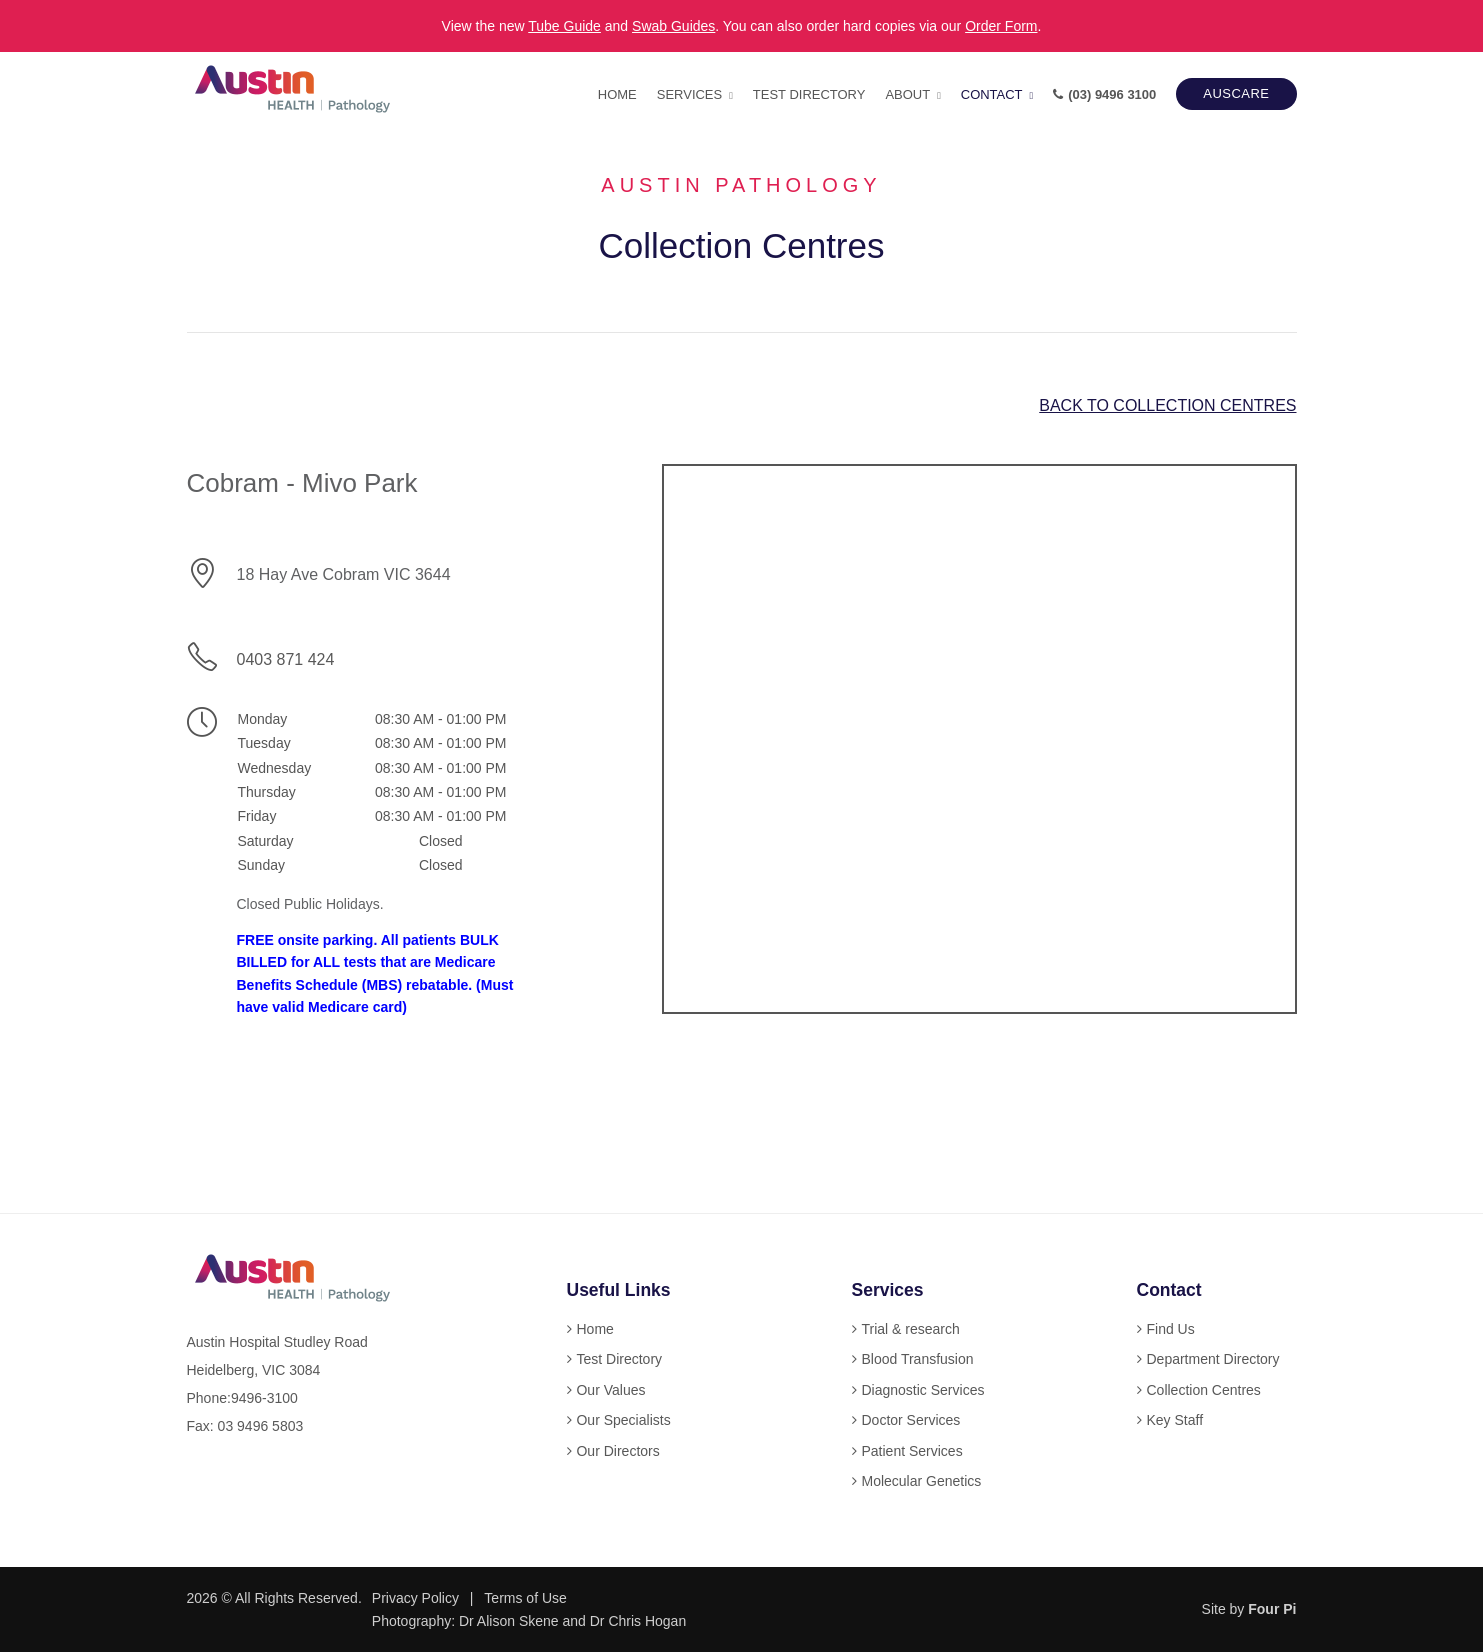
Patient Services (911, 1451)
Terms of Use (525, 1598)
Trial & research (910, 1329)
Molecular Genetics (921, 1481)
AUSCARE (1236, 93)
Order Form (1001, 26)
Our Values (610, 1390)
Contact (992, 94)
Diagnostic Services (922, 1390)
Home (617, 94)
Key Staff (1174, 1420)
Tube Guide (564, 26)
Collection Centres (1203, 1390)
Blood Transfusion (917, 1359)
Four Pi (1272, 1609)
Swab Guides (673, 26)
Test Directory (809, 94)
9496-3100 (264, 1398)
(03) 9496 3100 (1104, 94)
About (907, 94)
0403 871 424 (285, 659)
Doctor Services (910, 1420)
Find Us (1170, 1329)
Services (689, 94)
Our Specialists (623, 1420)
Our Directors (617, 1451)
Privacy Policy (415, 1598)
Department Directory (1212, 1359)
